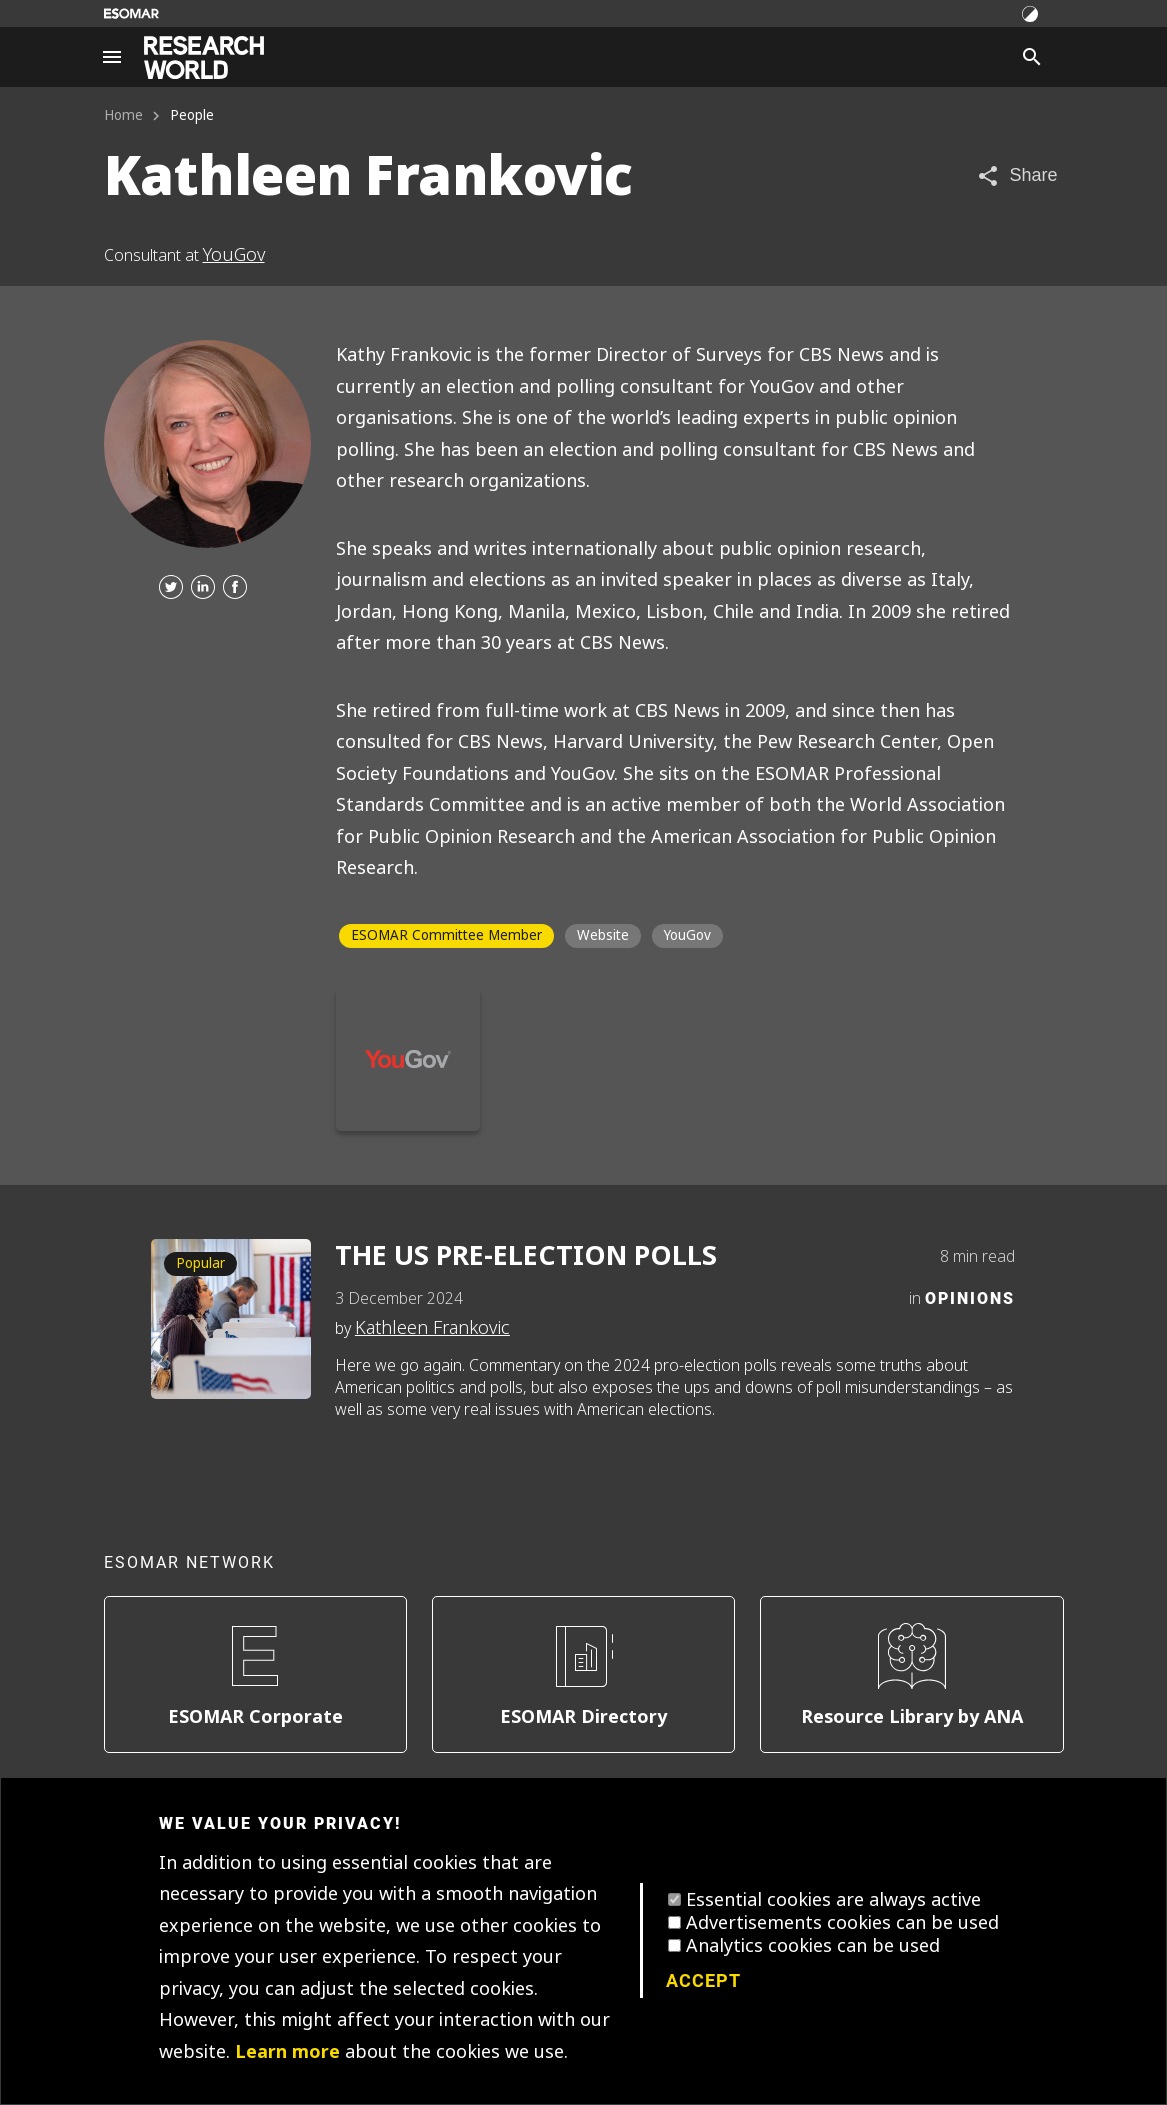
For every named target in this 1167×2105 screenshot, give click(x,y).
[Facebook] (235, 588)
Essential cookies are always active (833, 1900)
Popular (200, 1263)
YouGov (234, 255)
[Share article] (1016, 175)
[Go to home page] (204, 57)
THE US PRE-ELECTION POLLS (526, 1256)
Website (603, 935)
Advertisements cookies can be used (842, 1923)
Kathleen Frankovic (432, 1328)
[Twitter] (171, 588)
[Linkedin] (203, 588)
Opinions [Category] (970, 1297)
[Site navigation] (112, 57)
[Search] (1032, 57)
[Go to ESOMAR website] (131, 13)
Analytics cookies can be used (813, 1946)
